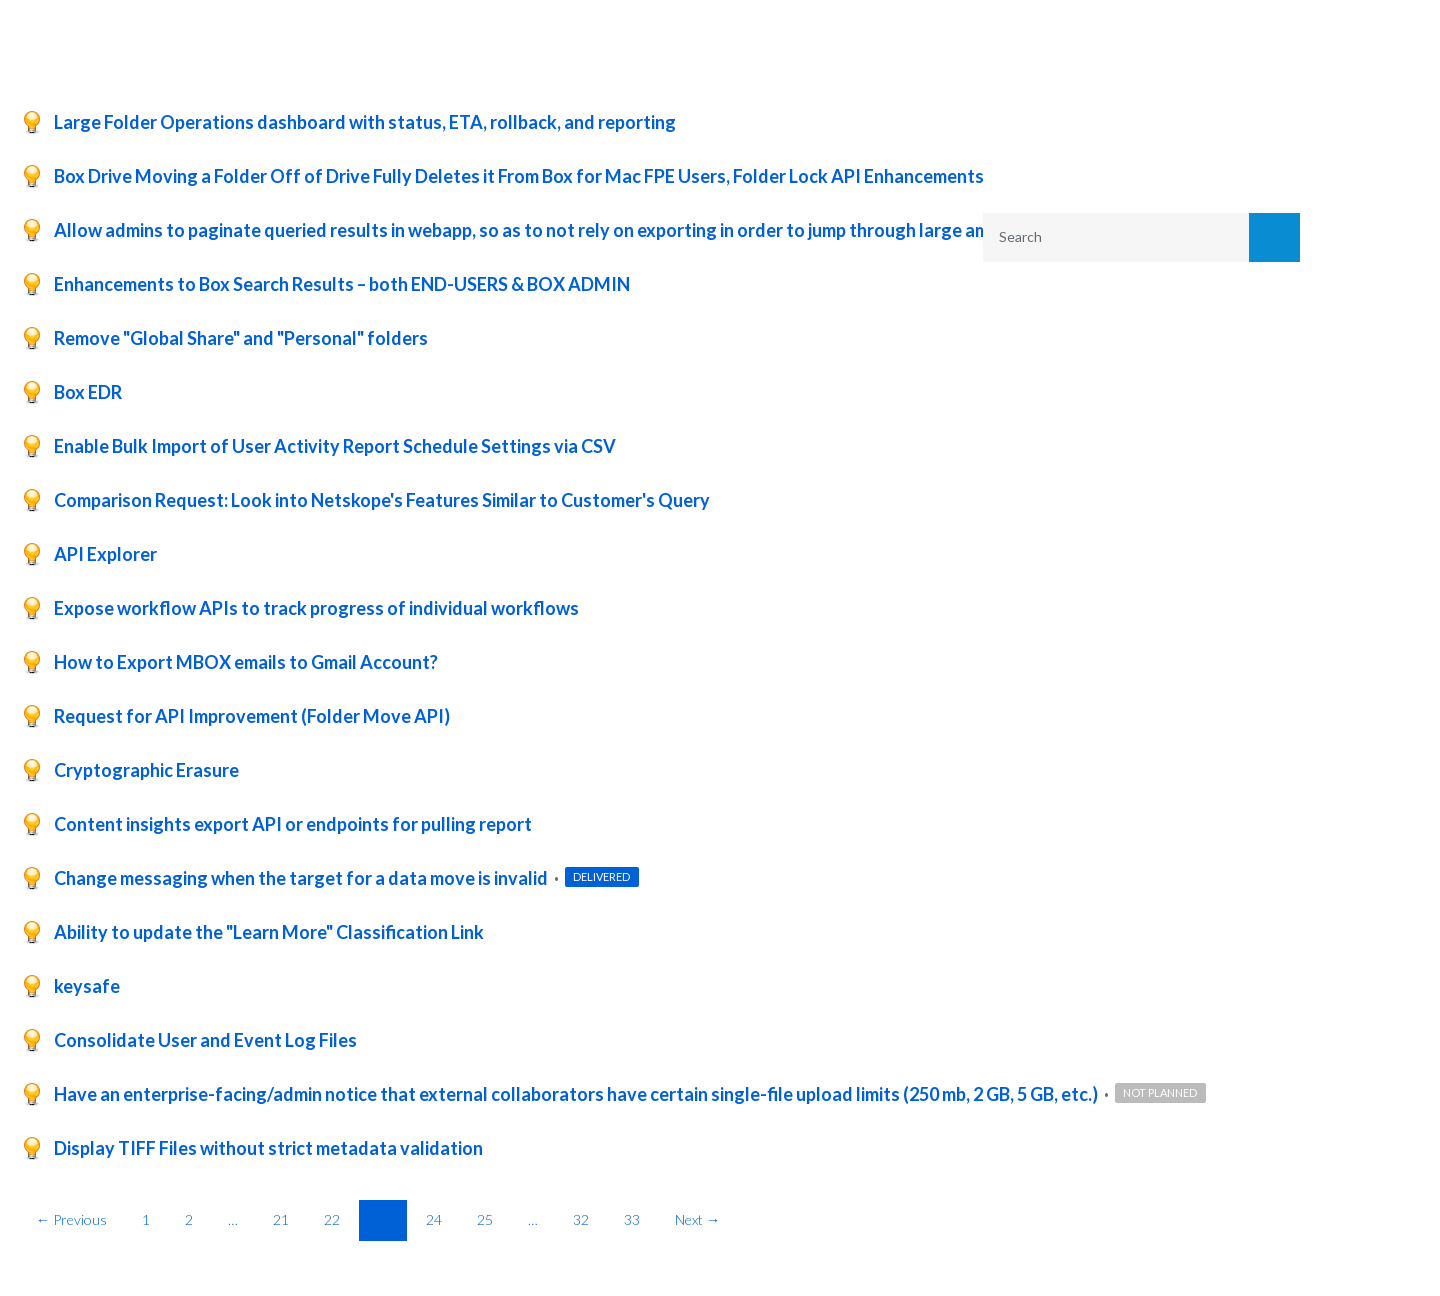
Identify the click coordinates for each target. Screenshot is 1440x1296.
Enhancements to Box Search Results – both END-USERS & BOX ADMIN (342, 284)
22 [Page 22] (332, 1219)
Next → (697, 1219)
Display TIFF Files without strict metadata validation (268, 1148)
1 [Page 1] (146, 1219)
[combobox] (1103, 237)
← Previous (71, 1219)
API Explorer (105, 554)
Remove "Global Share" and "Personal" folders (241, 338)
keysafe (87, 986)
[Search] (1275, 237)
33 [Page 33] (632, 1219)
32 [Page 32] (581, 1219)
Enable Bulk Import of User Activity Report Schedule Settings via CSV (335, 446)
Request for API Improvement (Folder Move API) (252, 716)
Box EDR (88, 392)
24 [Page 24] (434, 1219)
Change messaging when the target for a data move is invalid (302, 878)
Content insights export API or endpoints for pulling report (293, 824)
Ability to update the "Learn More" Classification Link (269, 932)
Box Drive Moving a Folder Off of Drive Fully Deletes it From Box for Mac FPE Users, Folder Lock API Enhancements (519, 176)
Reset (1225, 408)
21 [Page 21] (281, 1219)
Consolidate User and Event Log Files (205, 1040)
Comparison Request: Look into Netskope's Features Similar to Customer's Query (382, 500)
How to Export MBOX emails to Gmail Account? (246, 662)
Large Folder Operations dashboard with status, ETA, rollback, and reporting (365, 122)
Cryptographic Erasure (146, 770)
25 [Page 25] (485, 1219)
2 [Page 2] (189, 1219)
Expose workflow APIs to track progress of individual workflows (316, 608)
